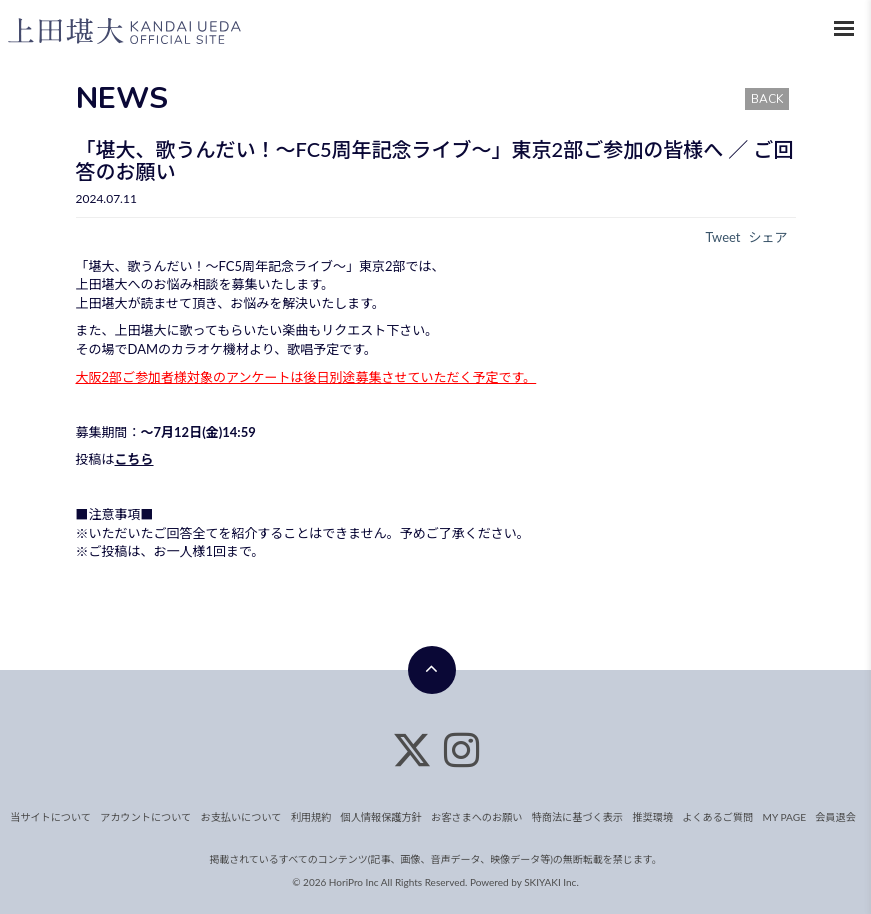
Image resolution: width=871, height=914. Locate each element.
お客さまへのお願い (476, 817)
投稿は (95, 459)
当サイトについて (55, 817)
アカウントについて (149, 817)
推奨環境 (650, 817)
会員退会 (831, 817)
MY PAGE (779, 817)
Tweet (722, 237)
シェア (767, 237)
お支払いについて (243, 817)
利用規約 (312, 817)
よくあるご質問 (714, 817)
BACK (767, 99)
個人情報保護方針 (382, 817)
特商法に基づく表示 (575, 817)
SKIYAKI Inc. (551, 882)
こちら (134, 459)
